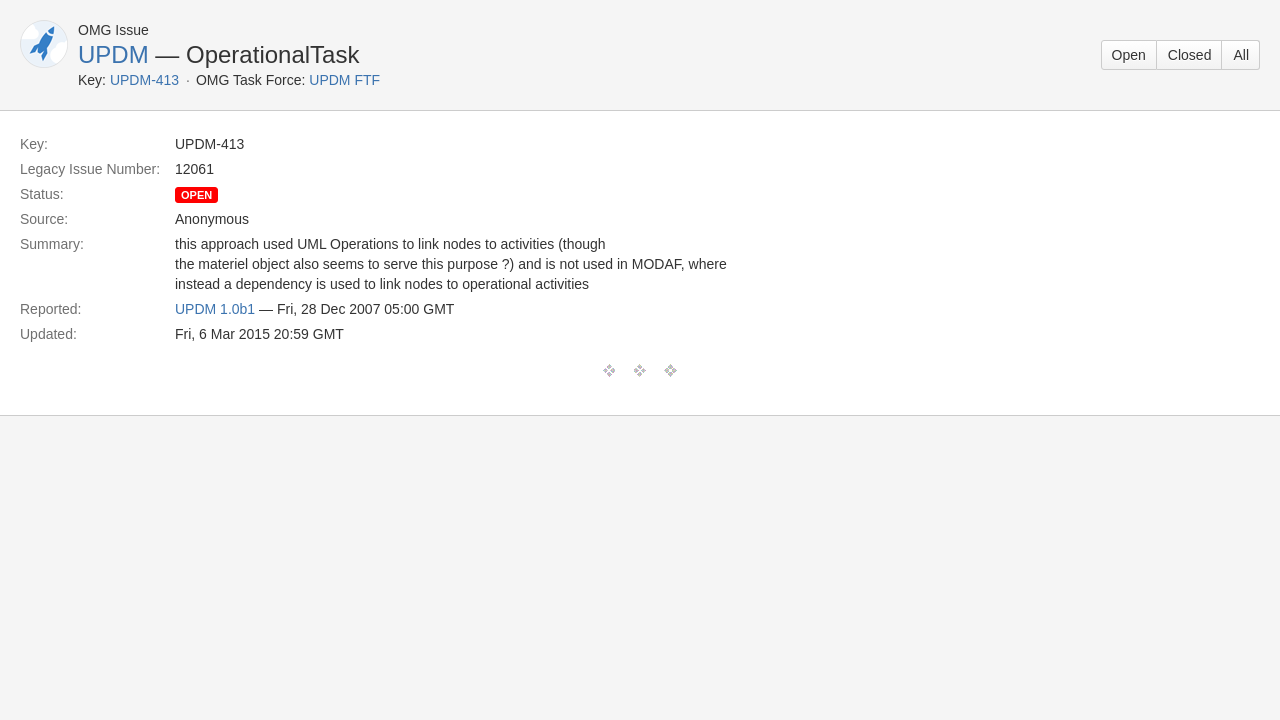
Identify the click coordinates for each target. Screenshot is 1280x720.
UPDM (113, 54)
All (1241, 55)
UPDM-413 (144, 80)
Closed (1190, 55)
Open (1129, 55)
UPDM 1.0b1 (215, 309)
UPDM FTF (344, 80)
